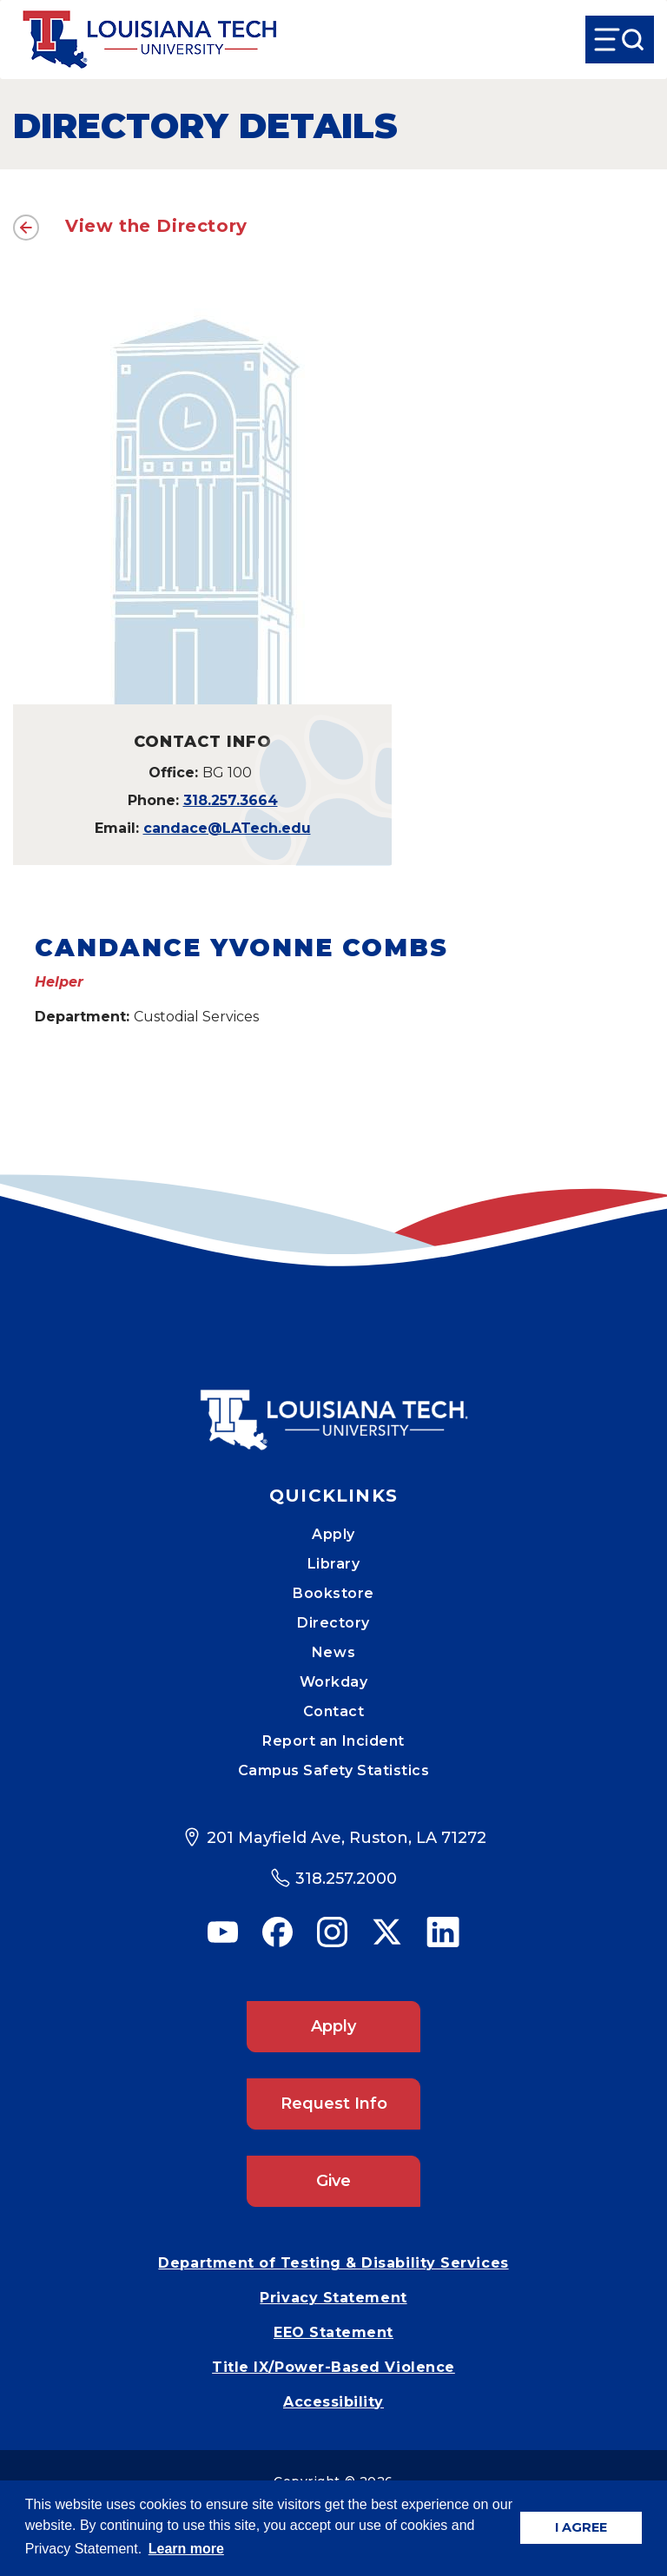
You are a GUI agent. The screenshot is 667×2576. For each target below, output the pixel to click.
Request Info (334, 2103)
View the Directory (156, 225)
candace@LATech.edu (227, 828)
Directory (333, 1623)
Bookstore (333, 1593)
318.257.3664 (230, 800)
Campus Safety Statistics (334, 1770)
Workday (334, 1682)
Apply (333, 1534)
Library (333, 1564)
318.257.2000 (346, 1878)
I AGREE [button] (581, 2527)
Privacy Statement (333, 2297)
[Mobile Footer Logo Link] (333, 1407)
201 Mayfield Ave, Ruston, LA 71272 (346, 1837)
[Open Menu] (619, 39)
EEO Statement (333, 2332)
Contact (334, 1711)
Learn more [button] (186, 2548)
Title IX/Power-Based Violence (333, 2367)
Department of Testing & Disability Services (333, 2263)
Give (333, 2180)
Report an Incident (333, 1741)
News (333, 1652)
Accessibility (333, 2402)
